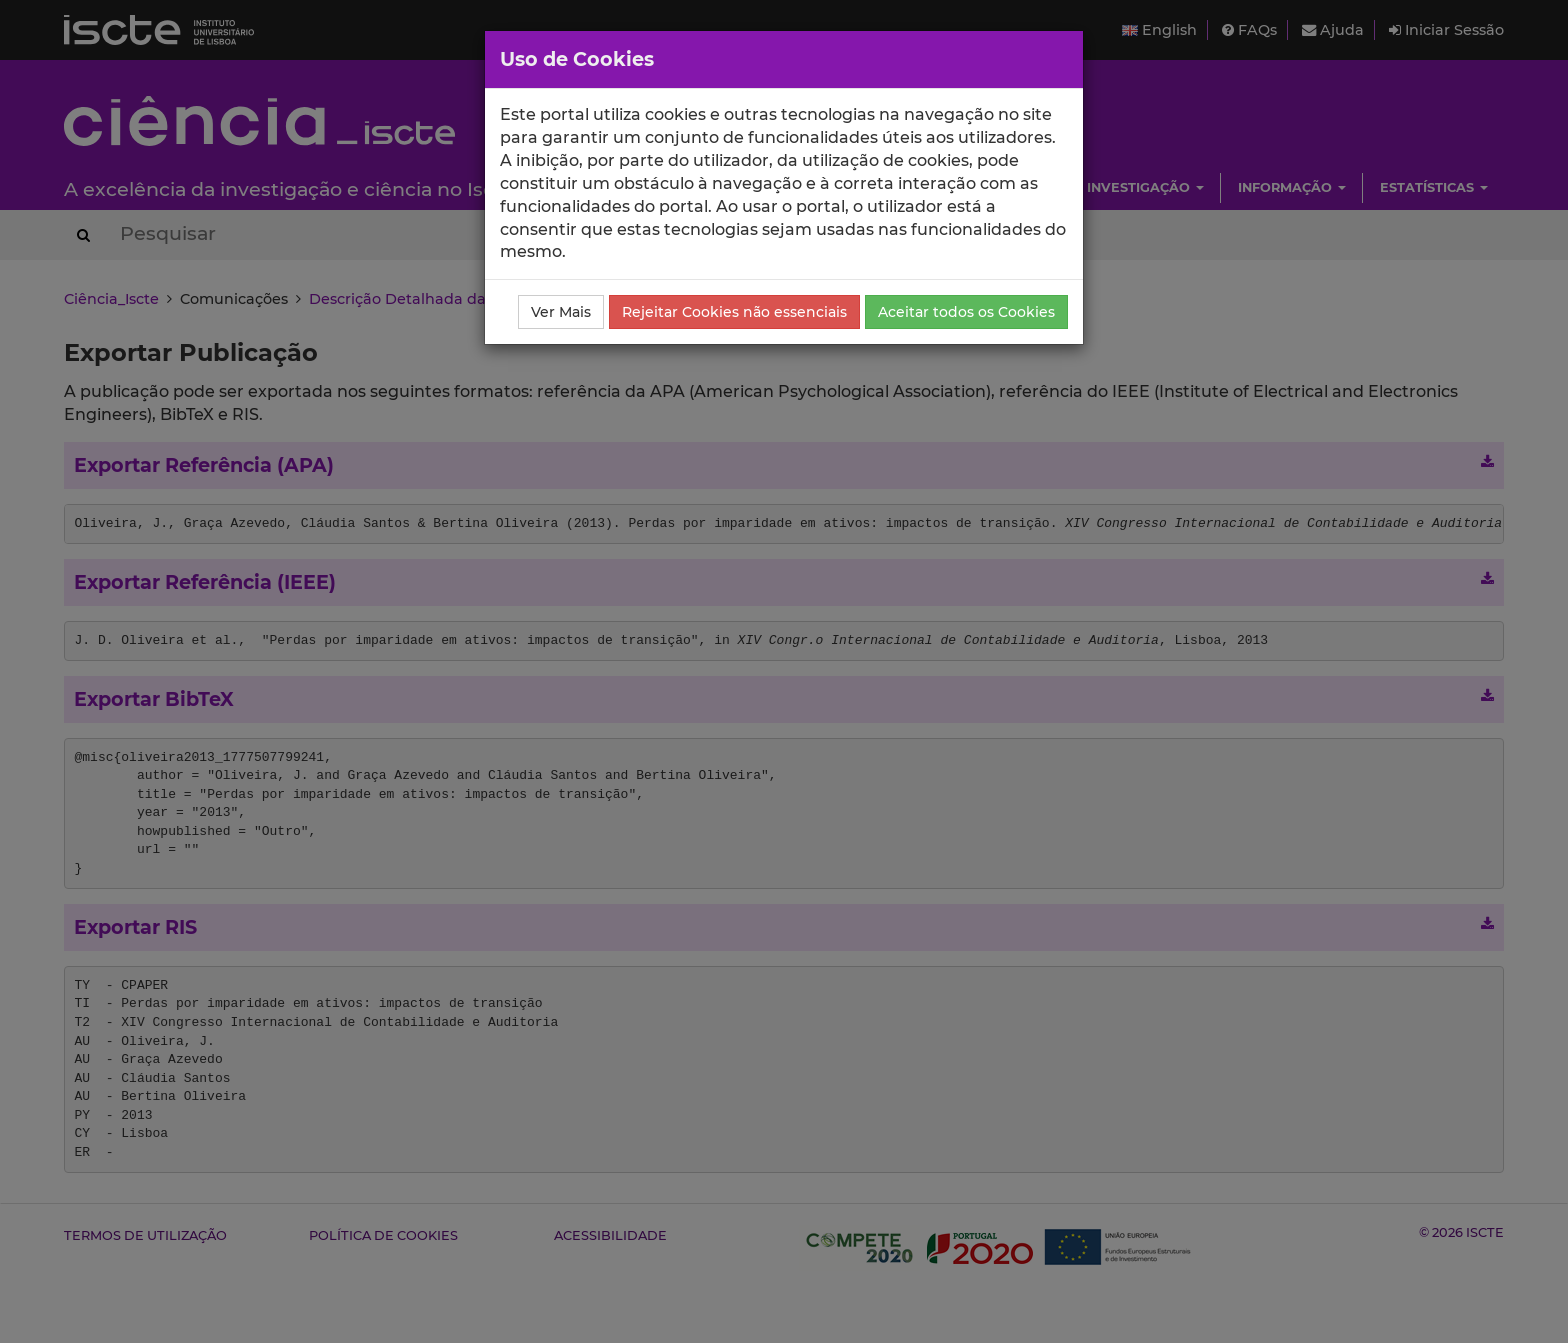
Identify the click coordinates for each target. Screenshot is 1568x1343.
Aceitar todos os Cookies (966, 312)
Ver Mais (561, 312)
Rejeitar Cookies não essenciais (734, 312)
